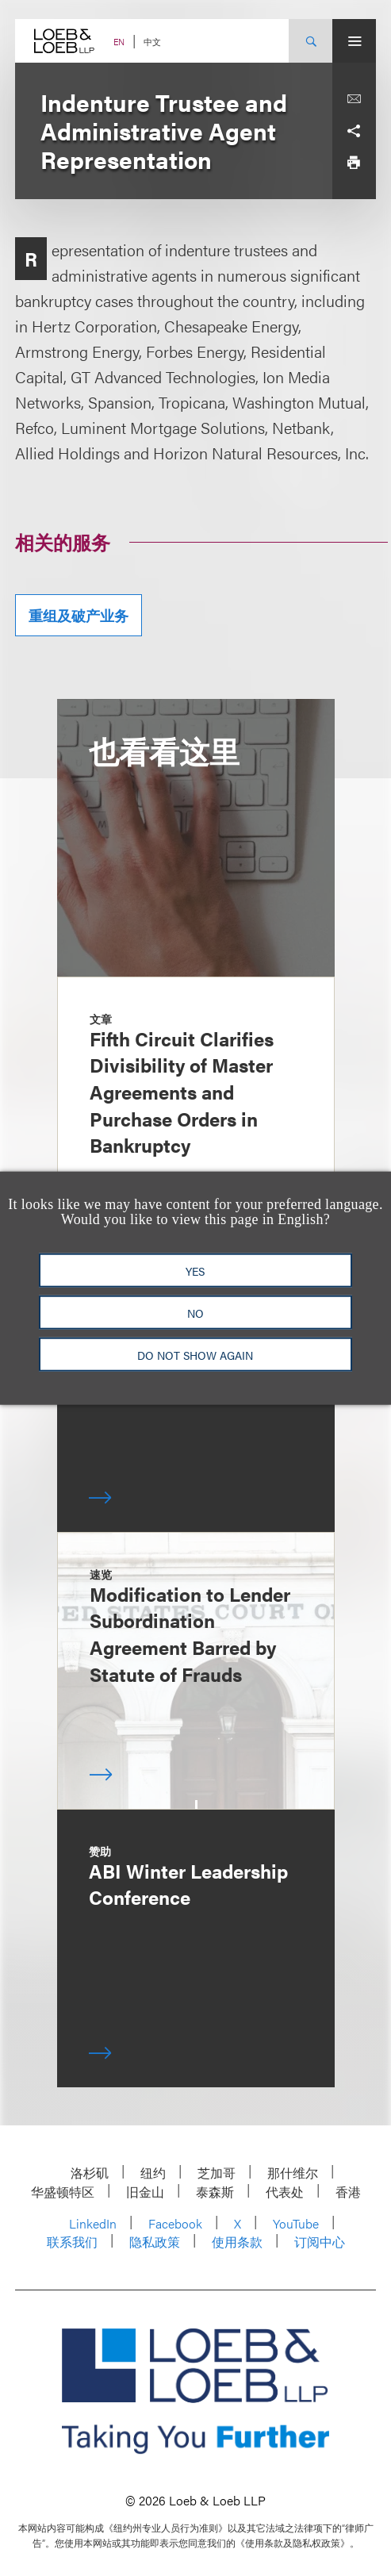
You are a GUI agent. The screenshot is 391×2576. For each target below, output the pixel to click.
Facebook (175, 2223)
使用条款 (237, 2241)
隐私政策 (154, 2241)
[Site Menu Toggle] (354, 41)
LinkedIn (93, 2223)
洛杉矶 (90, 2172)
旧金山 (145, 2191)
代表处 (285, 2191)
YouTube (296, 2223)
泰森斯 (215, 2191)
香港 (348, 2191)
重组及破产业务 (78, 615)
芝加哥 (216, 2172)
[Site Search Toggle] (310, 41)
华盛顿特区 (62, 2191)
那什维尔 (292, 2172)
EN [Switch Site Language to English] (119, 42)
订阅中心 (319, 2241)
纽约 (153, 2172)
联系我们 (72, 2241)
